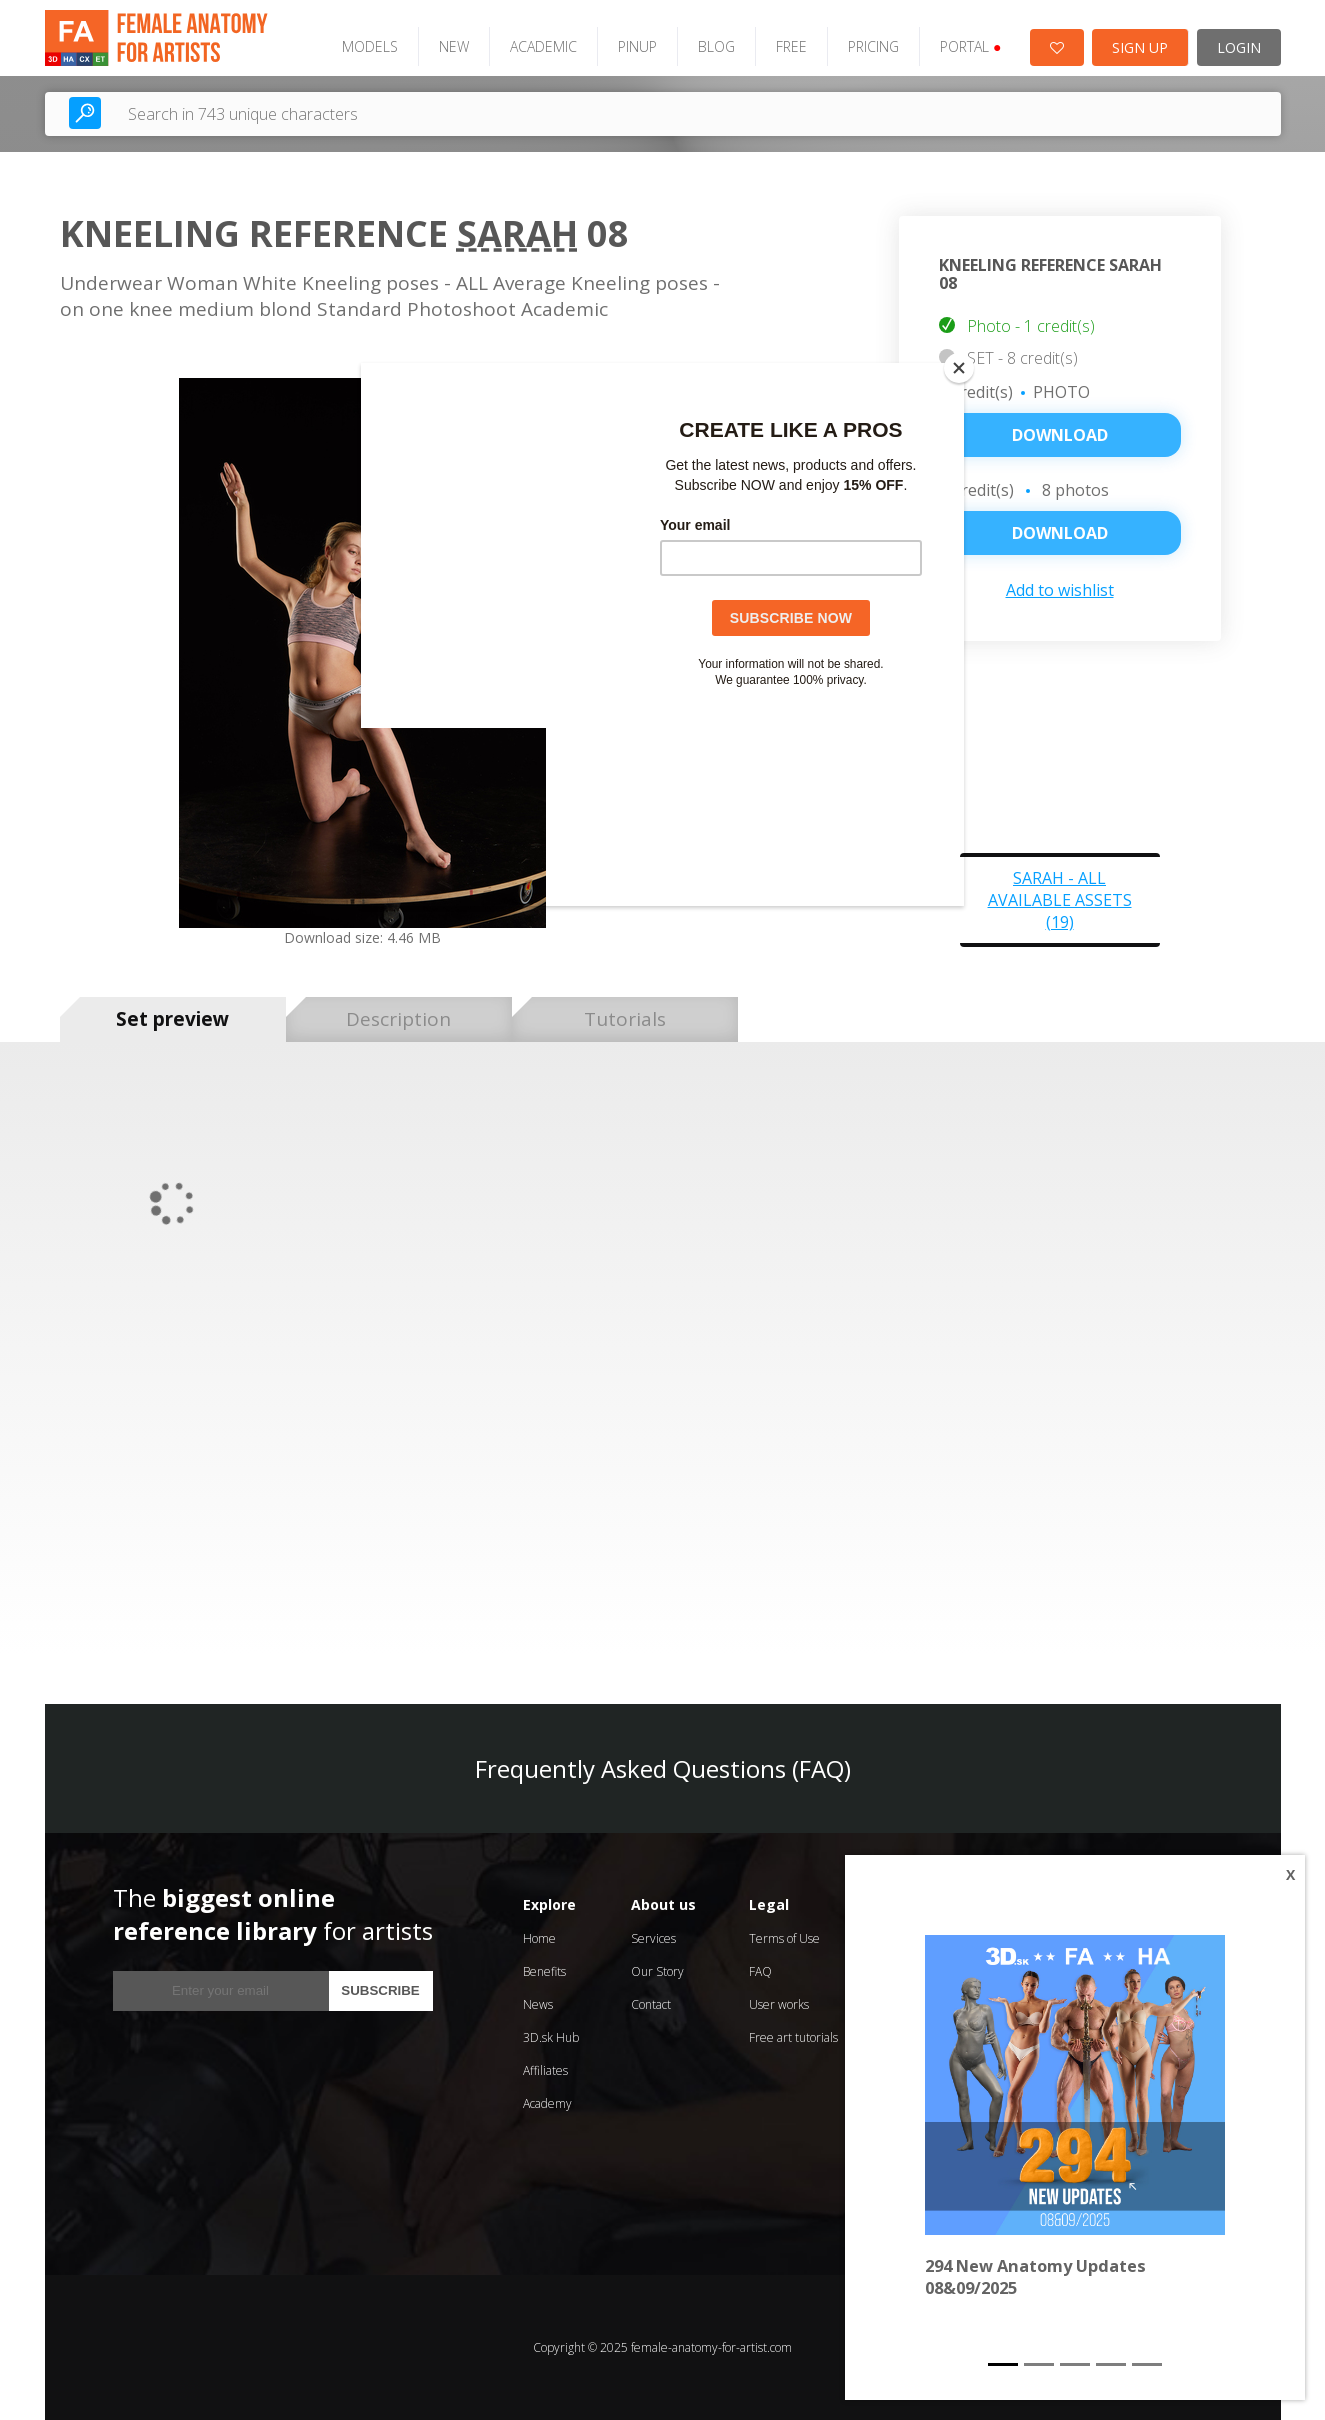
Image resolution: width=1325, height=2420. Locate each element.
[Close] (959, 368)
